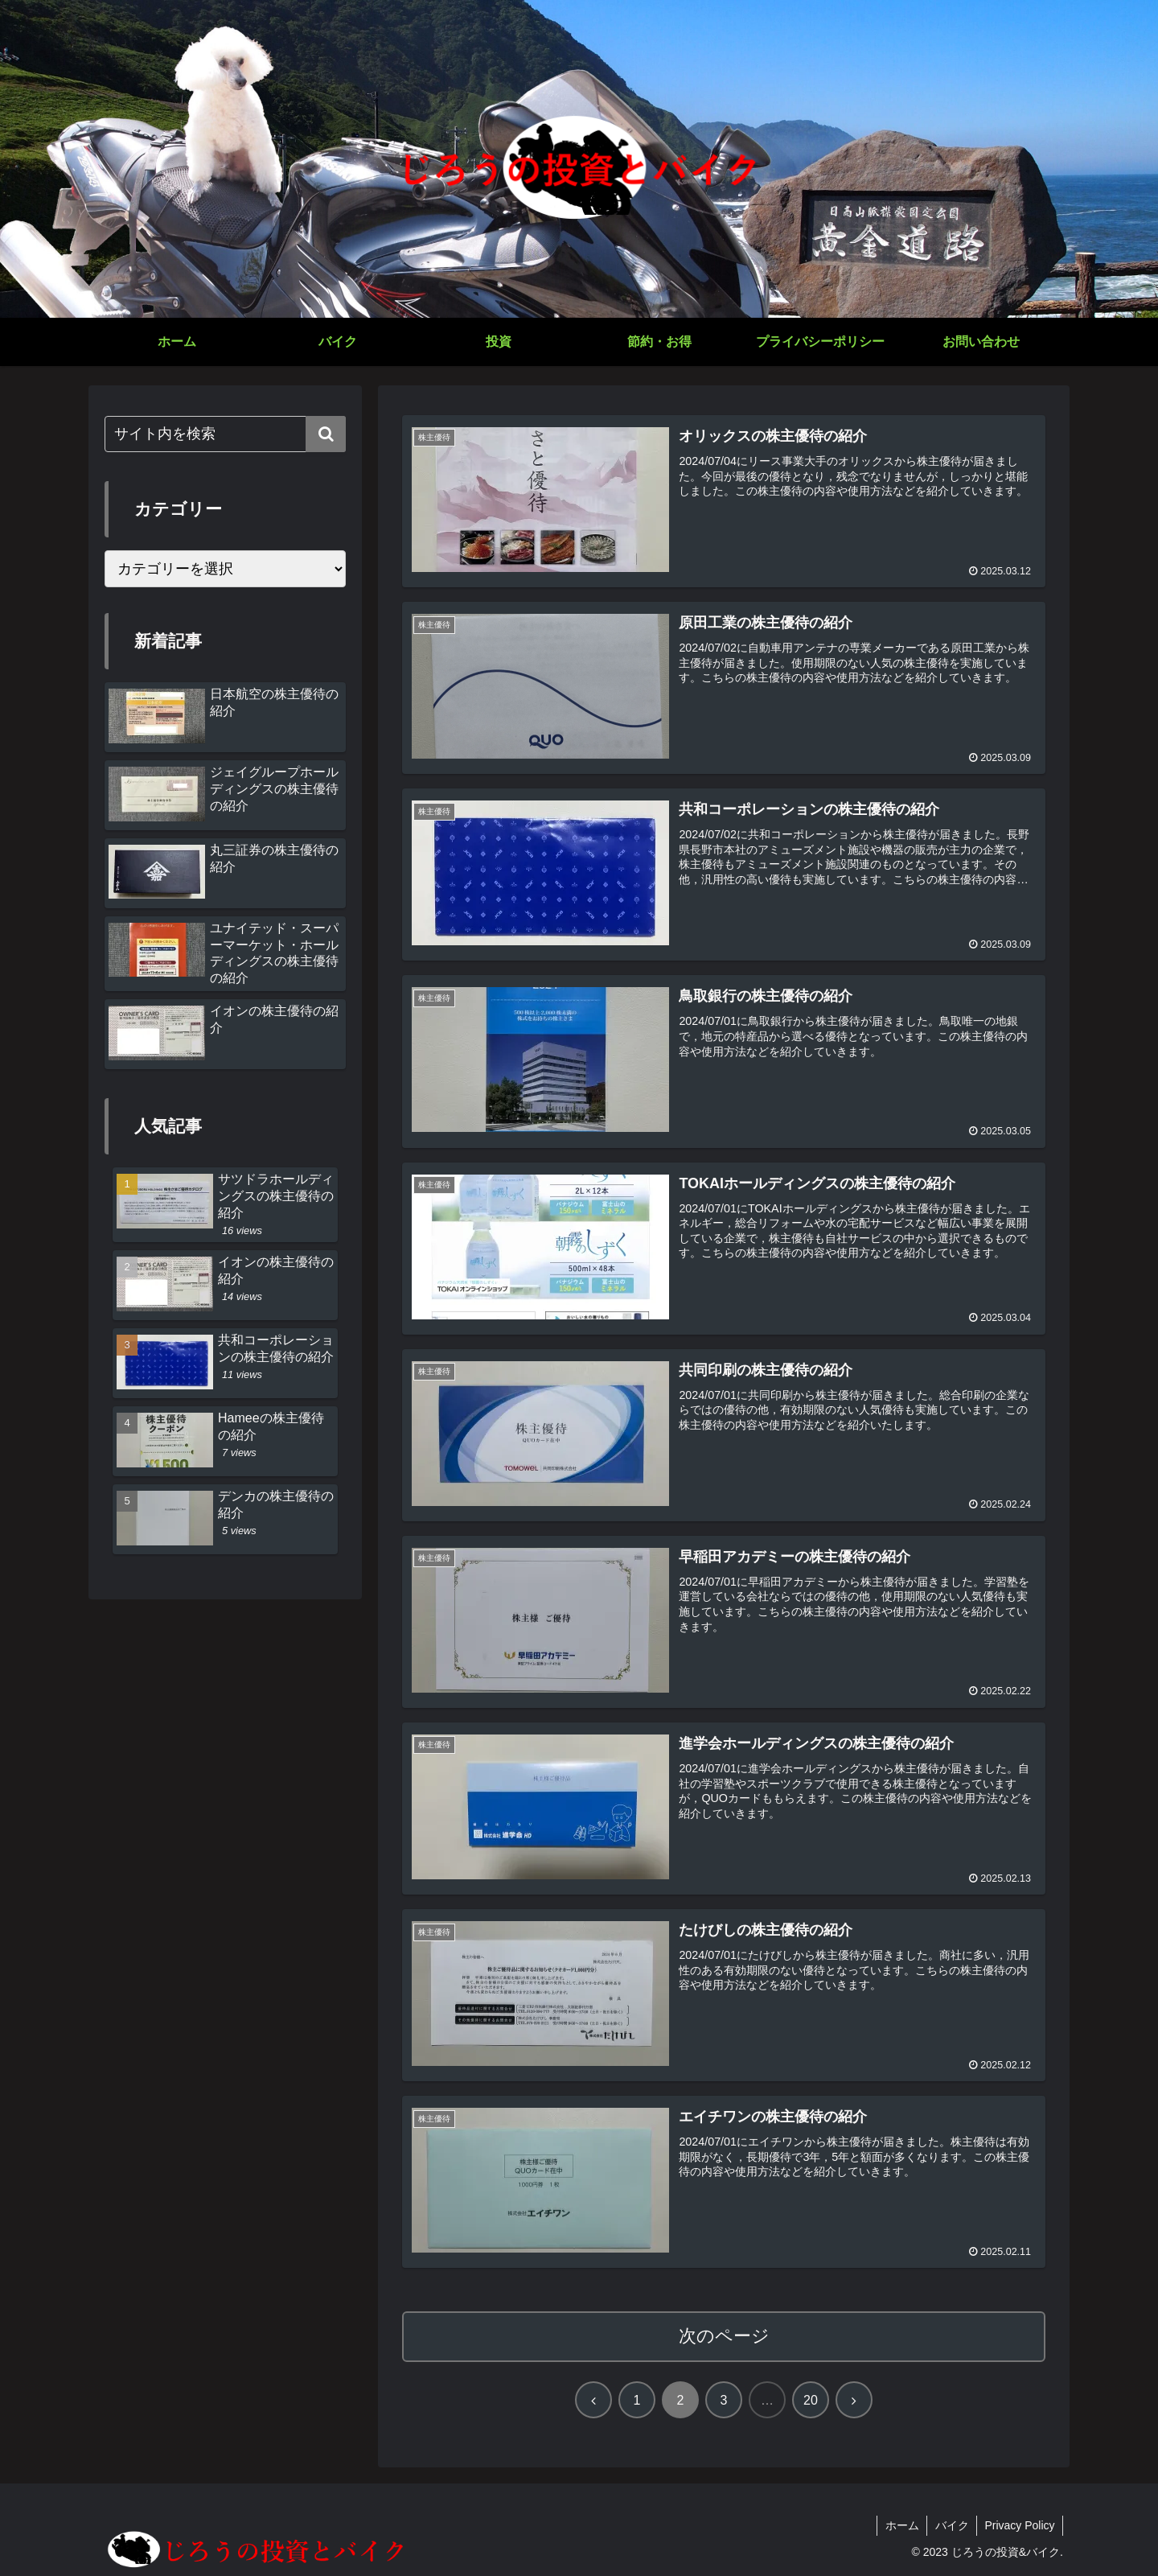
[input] (225, 434)
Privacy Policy (1019, 2526)
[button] (326, 434)
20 (810, 2401)
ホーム (900, 2526)
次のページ (724, 2337)
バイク (950, 2526)
